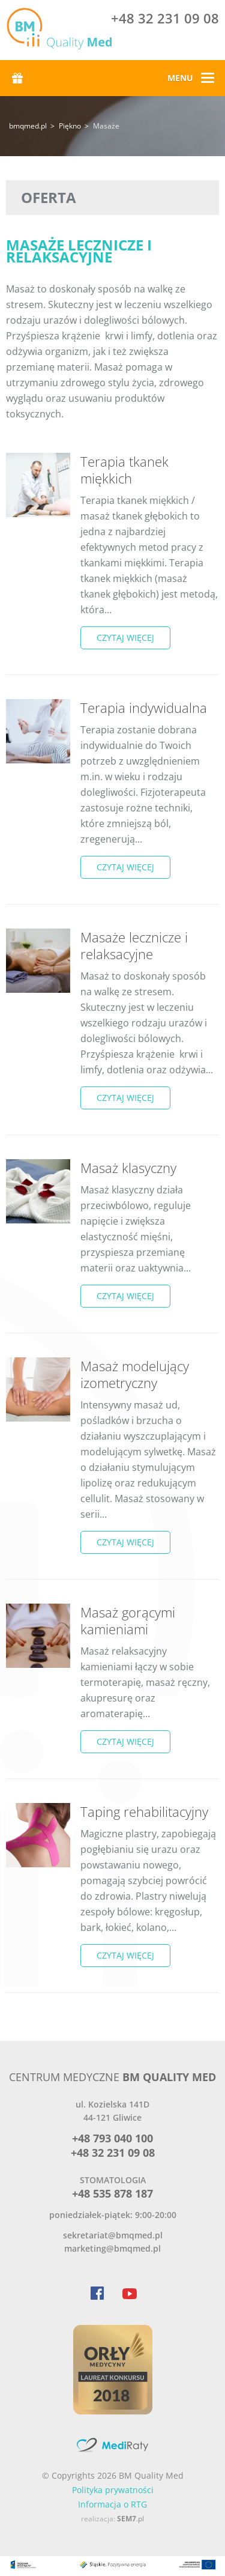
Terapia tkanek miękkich (124, 469)
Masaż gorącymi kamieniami (127, 1620)
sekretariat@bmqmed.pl (113, 2235)
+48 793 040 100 (112, 2138)
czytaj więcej (125, 637)
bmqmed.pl (28, 126)
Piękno (70, 126)
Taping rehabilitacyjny (144, 1811)
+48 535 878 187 (112, 2193)
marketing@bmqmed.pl (112, 2248)
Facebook (97, 2293)
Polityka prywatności (113, 2490)
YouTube (129, 2293)
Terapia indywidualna (143, 708)
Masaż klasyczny (128, 1168)
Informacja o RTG (112, 2504)
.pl (130, 2519)
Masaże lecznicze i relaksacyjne (134, 945)
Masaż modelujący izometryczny (134, 1374)
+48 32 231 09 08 (165, 19)
